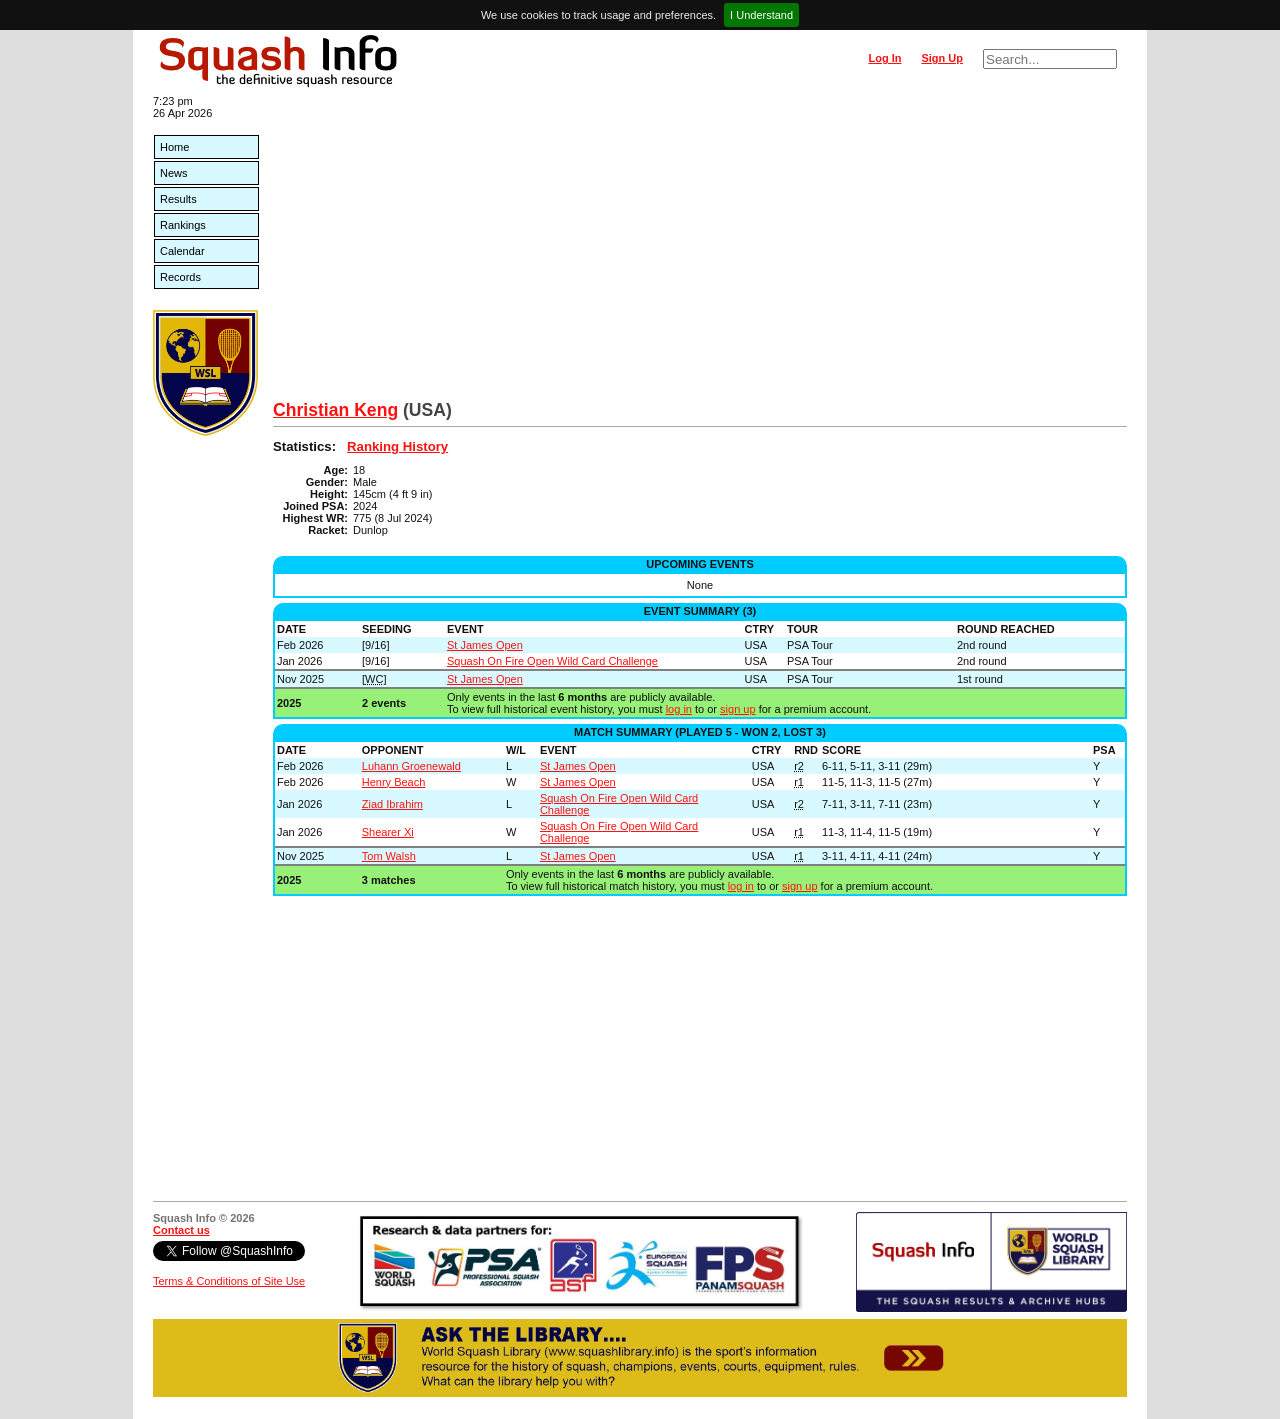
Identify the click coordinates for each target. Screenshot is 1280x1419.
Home (174, 147)
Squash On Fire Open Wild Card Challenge (552, 661)
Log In (884, 58)
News (174, 173)
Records (180, 277)
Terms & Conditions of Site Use (229, 1281)
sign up (737, 709)
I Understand (761, 15)
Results (178, 199)
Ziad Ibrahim (392, 804)
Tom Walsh (389, 856)
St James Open (485, 645)
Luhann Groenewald (411, 766)
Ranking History (397, 446)
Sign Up (942, 58)
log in (679, 709)
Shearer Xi (388, 832)
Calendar (182, 251)
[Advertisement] (700, 250)
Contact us (181, 1230)
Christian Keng (335, 410)
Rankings (183, 225)
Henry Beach (394, 782)
